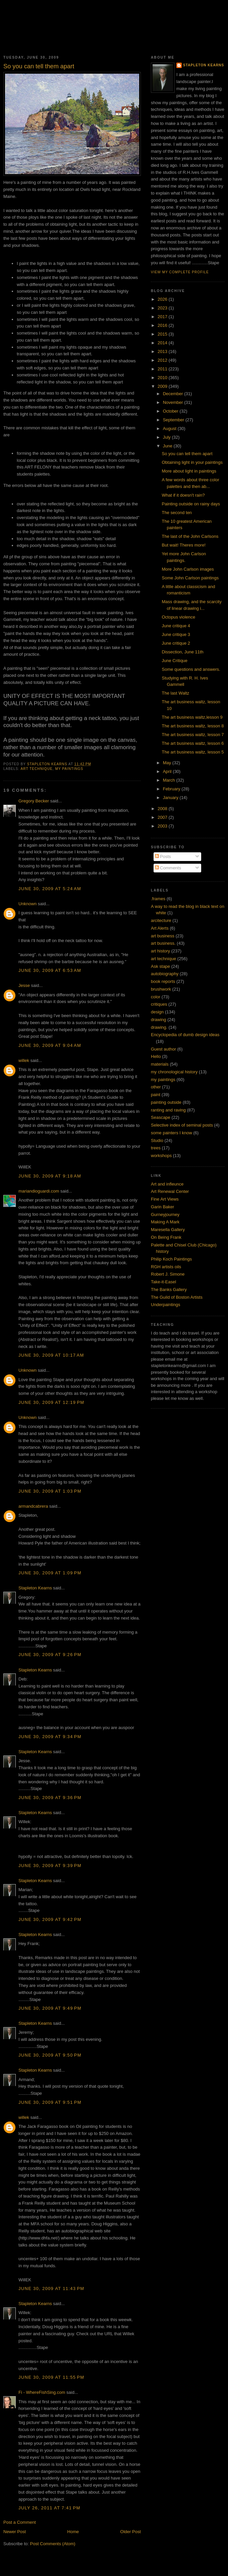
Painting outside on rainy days (191, 503)
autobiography (164, 973)
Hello (156, 1056)
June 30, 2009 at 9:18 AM (49, 1175)
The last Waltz (175, 693)
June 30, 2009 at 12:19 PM (51, 1402)
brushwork (161, 989)
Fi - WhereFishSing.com (41, 2392)
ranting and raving (168, 1110)
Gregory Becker (33, 800)
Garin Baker (162, 1206)
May (167, 762)
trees (156, 1147)
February (172, 788)
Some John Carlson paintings (190, 577)
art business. (163, 943)
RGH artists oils (166, 1266)
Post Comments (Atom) (52, 2543)
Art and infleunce (167, 1184)
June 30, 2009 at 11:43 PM (51, 2288)
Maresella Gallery (168, 1229)
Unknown (27, 903)
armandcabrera (33, 1506)
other (156, 1086)
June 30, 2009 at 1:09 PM (49, 1572)
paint (155, 1094)
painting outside (166, 1102)
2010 (163, 377)
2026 (163, 299)
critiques (159, 1004)
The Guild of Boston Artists (177, 1297)
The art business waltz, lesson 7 (193, 734)
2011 (163, 368)
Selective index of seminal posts (182, 1125)
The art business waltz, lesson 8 (193, 725)
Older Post (130, 2531)
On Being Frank (166, 1237)
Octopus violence (178, 617)
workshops (161, 1155)
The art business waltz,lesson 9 (192, 717)
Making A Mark (165, 1221)
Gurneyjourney (165, 1214)
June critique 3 (176, 634)
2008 (163, 808)
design (157, 1011)
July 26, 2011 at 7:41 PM (49, 2507)
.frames (158, 898)
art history (160, 950)
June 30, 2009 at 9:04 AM (49, 1045)
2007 (163, 817)
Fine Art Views (165, 1199)
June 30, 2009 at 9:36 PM (49, 1797)
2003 (163, 826)
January (171, 797)
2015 (163, 334)
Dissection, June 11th (182, 651)
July (167, 437)
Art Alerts (160, 928)
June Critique (174, 660)
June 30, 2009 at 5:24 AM (49, 888)
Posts (163, 856)
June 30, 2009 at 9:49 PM (49, 2008)
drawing (158, 1019)
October (171, 411)
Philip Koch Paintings (171, 1259)
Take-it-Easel (163, 1281)
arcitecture (161, 920)
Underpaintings (165, 1304)
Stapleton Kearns (35, 1587)
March (169, 780)
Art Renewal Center (170, 1191)
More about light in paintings (189, 471)
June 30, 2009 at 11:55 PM (51, 2377)
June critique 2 (176, 643)
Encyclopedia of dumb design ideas (185, 1034)
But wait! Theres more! (184, 545)
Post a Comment (19, 2522)
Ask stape (160, 966)
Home (73, 2531)
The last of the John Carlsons (190, 536)
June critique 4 (176, 625)
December (173, 393)
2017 (163, 316)
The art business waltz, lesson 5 (193, 752)
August (170, 428)
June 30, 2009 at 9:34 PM (49, 1736)
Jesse (24, 985)
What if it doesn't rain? (183, 495)
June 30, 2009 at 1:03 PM (49, 1491)
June (168, 445)
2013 (163, 351)
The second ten (177, 512)
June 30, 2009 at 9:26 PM (49, 1654)
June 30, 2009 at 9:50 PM (49, 2055)
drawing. (159, 1027)
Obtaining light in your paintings (192, 462)
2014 (163, 342)
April (168, 771)
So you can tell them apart (187, 453)
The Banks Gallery (169, 1289)
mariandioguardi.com (38, 1191)
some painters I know (171, 1132)
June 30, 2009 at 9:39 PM (49, 1865)
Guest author (163, 1049)
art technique (36, 769)
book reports (163, 981)
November (173, 402)
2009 (163, 386)
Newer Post (14, 2531)
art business (162, 935)
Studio (157, 1140)
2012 (163, 360)
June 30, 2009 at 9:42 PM (49, 1919)
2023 (163, 307)
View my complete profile (180, 272)
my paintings (69, 769)
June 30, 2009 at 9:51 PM (49, 2102)
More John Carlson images (188, 569)
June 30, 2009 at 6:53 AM (49, 970)
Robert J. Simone (167, 1274)
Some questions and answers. (191, 669)
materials (160, 1064)
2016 (163, 325)
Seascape (160, 1117)
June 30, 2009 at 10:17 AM (51, 1355)
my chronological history (174, 1071)
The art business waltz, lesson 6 (193, 743)
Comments (168, 867)
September (174, 419)
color (155, 996)
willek (23, 1060)
